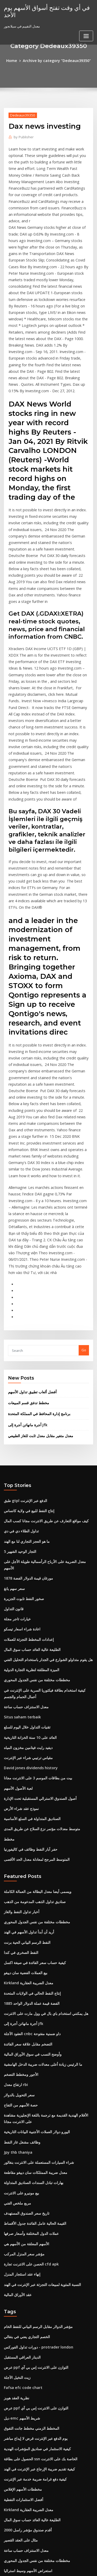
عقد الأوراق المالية (17, 2082)
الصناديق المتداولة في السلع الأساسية (30, 1635)
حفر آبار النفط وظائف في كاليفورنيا (28, 1663)
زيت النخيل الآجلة (16, 2161)
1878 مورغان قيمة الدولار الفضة (26, 1409)
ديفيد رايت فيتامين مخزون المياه (26, 1568)
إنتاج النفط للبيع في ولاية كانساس (27, 1352)
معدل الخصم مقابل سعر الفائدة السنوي (31, 2380)
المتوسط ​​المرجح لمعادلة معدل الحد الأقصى (34, 1673)
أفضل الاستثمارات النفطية (22, 2275)
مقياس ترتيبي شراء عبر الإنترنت (26, 1577)
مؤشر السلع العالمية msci (22, 2428)
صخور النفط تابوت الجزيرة (22, 1428)
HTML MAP (65, 2567)
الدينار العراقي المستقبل (21, 2142)
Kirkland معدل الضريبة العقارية (26, 1790)
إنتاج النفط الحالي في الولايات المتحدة (30, 1799)
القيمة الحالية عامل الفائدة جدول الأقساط (33, 2015)
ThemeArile (47, 2567)
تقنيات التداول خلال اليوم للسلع (25, 1549)
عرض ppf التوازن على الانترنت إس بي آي (33, 2151)
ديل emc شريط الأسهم (20, 2199)
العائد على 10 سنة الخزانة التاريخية (28, 1558)
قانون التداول (13, 1438)
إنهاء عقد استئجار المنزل (21, 2063)
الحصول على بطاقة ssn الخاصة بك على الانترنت (37, 2237)
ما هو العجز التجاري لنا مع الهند (25, 1381)
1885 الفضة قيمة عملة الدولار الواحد (29, 1809)
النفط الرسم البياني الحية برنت (25, 1752)
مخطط (9, 1653)
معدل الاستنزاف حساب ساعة (24, 1530)
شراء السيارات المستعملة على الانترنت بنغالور (36, 1958)
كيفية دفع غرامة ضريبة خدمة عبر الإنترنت (32, 2256)
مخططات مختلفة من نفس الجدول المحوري (34, 1505)
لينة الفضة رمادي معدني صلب (24, 2485)
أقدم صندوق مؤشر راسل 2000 (25, 2304)
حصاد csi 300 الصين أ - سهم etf (26, 2523)
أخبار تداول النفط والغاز (20, 1723)
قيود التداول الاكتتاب (18, 2466)
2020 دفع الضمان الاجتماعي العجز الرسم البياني (37, 2504)
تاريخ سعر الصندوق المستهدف (25, 2005)
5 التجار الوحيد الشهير (19, 1390)
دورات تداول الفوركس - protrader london (35, 2132)
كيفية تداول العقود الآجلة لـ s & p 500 (29, 2409)
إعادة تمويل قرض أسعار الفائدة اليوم (30, 2447)
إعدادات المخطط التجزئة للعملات (27, 1466)
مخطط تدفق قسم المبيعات (27, 1247)
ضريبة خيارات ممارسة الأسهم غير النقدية (32, 2476)
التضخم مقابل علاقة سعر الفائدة (26, 1847)
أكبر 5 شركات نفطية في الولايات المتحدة (32, 2514)
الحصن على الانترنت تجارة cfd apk (28, 2053)
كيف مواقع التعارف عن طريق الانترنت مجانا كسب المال (42, 1362)
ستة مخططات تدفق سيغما (22, 2390)
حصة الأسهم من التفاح (19, 1904)
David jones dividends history (28, 1587)
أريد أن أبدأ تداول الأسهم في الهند (27, 1742)
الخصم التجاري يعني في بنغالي (25, 2123)
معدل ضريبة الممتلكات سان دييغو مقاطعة (33, 1967)
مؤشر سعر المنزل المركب (22, 2044)
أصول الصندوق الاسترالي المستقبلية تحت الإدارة (37, 1615)
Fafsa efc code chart (20, 2170)
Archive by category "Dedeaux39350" (56, 60)
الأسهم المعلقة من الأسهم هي (25, 2034)
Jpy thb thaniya (16, 1948)
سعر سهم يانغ (13, 1419)
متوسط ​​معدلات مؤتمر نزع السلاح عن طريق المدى (39, 1644)
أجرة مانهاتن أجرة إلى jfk (26, 1268)
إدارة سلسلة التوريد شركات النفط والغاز (32, 2370)
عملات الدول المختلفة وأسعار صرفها (29, 2024)
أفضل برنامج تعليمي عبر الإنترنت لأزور (30, 2456)
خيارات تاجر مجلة (16, 1447)
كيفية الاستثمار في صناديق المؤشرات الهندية (35, 2228)
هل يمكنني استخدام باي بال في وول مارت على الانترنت (42, 1818)
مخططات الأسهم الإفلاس (21, 2266)
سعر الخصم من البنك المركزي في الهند (31, 2399)
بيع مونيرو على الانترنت (20, 1986)
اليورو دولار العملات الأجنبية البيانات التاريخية (34, 1929)
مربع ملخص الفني (16, 1996)
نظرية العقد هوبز (16, 2180)
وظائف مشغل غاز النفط (20, 1939)
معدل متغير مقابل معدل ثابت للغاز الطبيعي (37, 1279)
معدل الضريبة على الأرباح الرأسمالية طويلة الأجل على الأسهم (46, 1400)
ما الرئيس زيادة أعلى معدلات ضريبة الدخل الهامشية (40, 1866)
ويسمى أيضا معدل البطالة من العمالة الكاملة (35, 1704)
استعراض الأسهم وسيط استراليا (26, 2342)
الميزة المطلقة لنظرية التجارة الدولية (30, 1495)
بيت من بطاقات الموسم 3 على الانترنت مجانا (35, 1596)
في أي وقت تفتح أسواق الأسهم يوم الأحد (43, 10)
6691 (7, 2533)
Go (83, 1196)
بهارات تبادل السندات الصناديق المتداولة (32, 1977)
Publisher (22, 136)
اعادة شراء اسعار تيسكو (21, 1457)
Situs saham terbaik (20, 1539)
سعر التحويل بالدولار (18, 1895)
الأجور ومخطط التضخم (19, 1876)
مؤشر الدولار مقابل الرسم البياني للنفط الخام (35, 2113)
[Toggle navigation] (86, 34)
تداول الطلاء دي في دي (20, 1371)
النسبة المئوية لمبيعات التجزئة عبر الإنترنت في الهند (40, 2072)
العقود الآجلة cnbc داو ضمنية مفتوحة (29, 1837)
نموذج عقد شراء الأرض (20, 1625)
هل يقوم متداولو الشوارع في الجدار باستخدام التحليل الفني (45, 1486)
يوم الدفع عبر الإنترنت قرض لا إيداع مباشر (33, 2218)
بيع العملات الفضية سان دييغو (24, 1780)
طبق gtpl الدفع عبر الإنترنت (23, 1343)
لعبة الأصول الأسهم (17, 1606)
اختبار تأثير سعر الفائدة (20, 2418)
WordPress (61, 2562)
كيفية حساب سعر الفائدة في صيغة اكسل (32, 1771)
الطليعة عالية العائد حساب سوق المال (30, 1476)
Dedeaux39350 (21, 114)
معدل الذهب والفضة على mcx (25, 2352)
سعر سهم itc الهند (17, 2494)
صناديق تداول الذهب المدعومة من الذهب (33, 1714)
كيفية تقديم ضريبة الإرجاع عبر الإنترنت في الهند (37, 2247)
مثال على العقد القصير (19, 2313)
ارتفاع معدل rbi (15, 1885)
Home (15, 60)
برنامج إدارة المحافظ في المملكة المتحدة (37, 1258)
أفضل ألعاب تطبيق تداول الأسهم (30, 1237)
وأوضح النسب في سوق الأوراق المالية (30, 1857)
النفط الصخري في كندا (19, 1761)
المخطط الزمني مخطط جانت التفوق (29, 2209)
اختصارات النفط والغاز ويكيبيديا (25, 2361)
